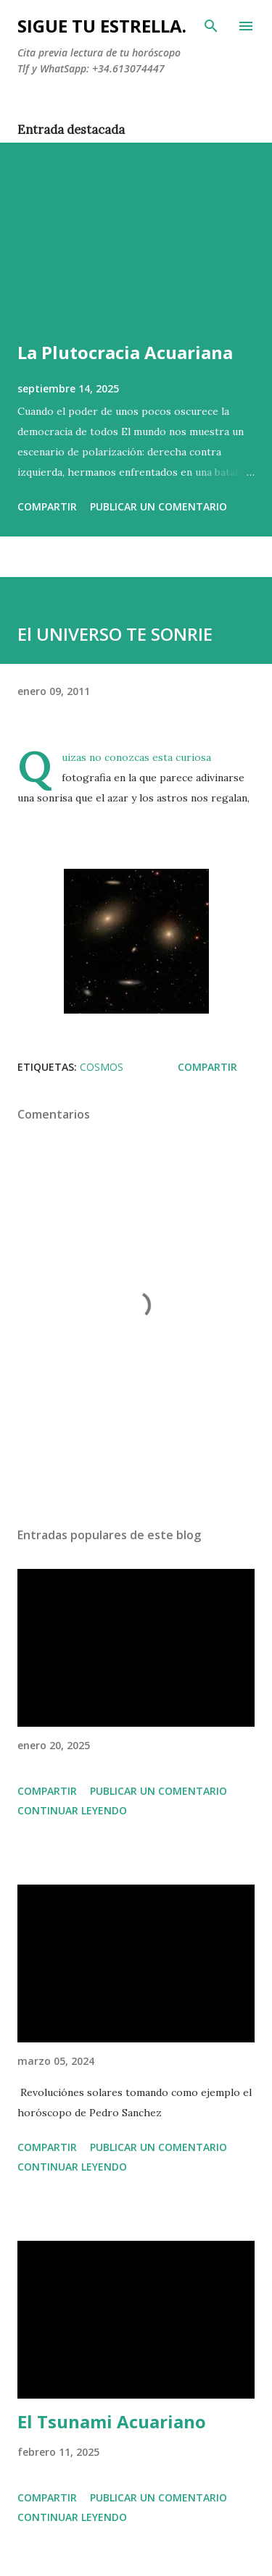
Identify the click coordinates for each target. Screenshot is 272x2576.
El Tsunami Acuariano (111, 2421)
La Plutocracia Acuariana (125, 352)
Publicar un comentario (158, 506)
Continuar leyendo (72, 1810)
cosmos (101, 1067)
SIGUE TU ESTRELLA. (101, 26)
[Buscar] (211, 26)
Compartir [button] (47, 506)
